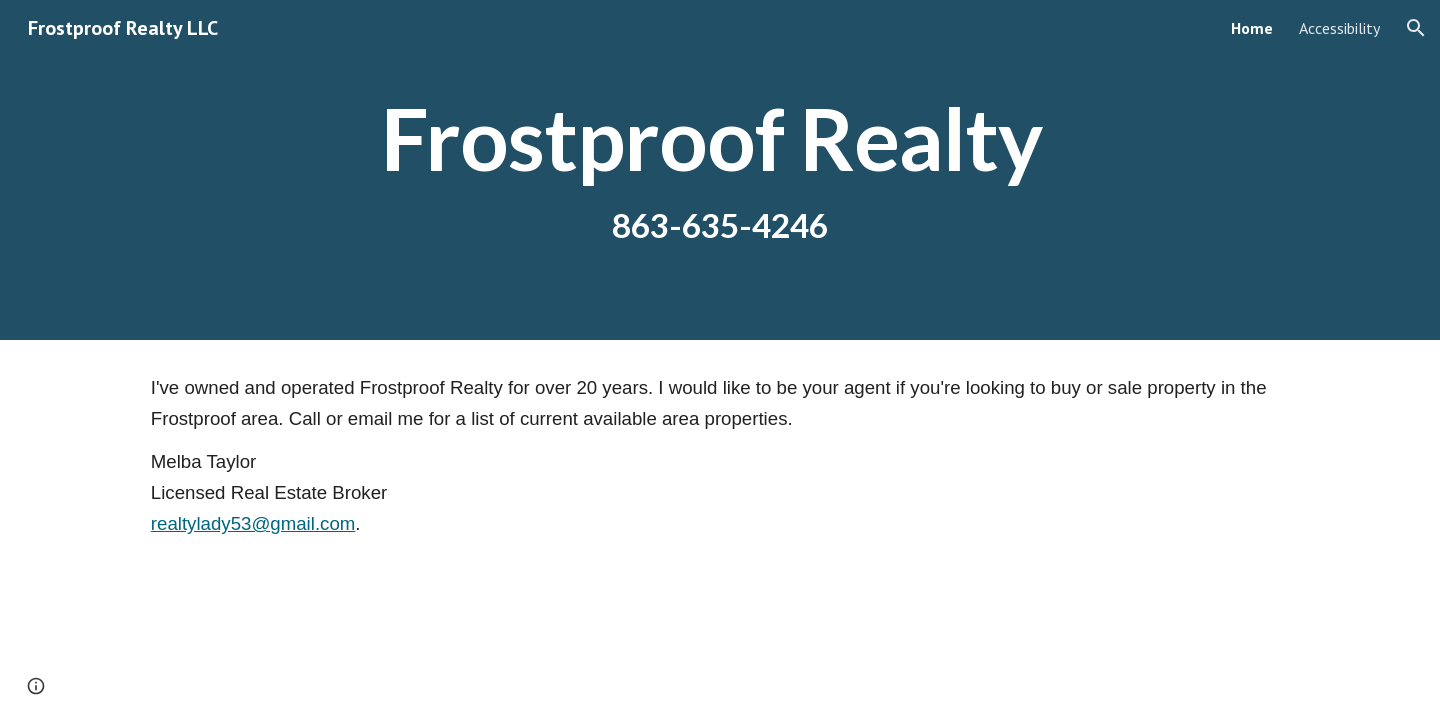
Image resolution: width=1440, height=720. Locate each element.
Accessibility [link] (1339, 28)
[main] (720, 170)
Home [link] (1252, 28)
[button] (1416, 28)
